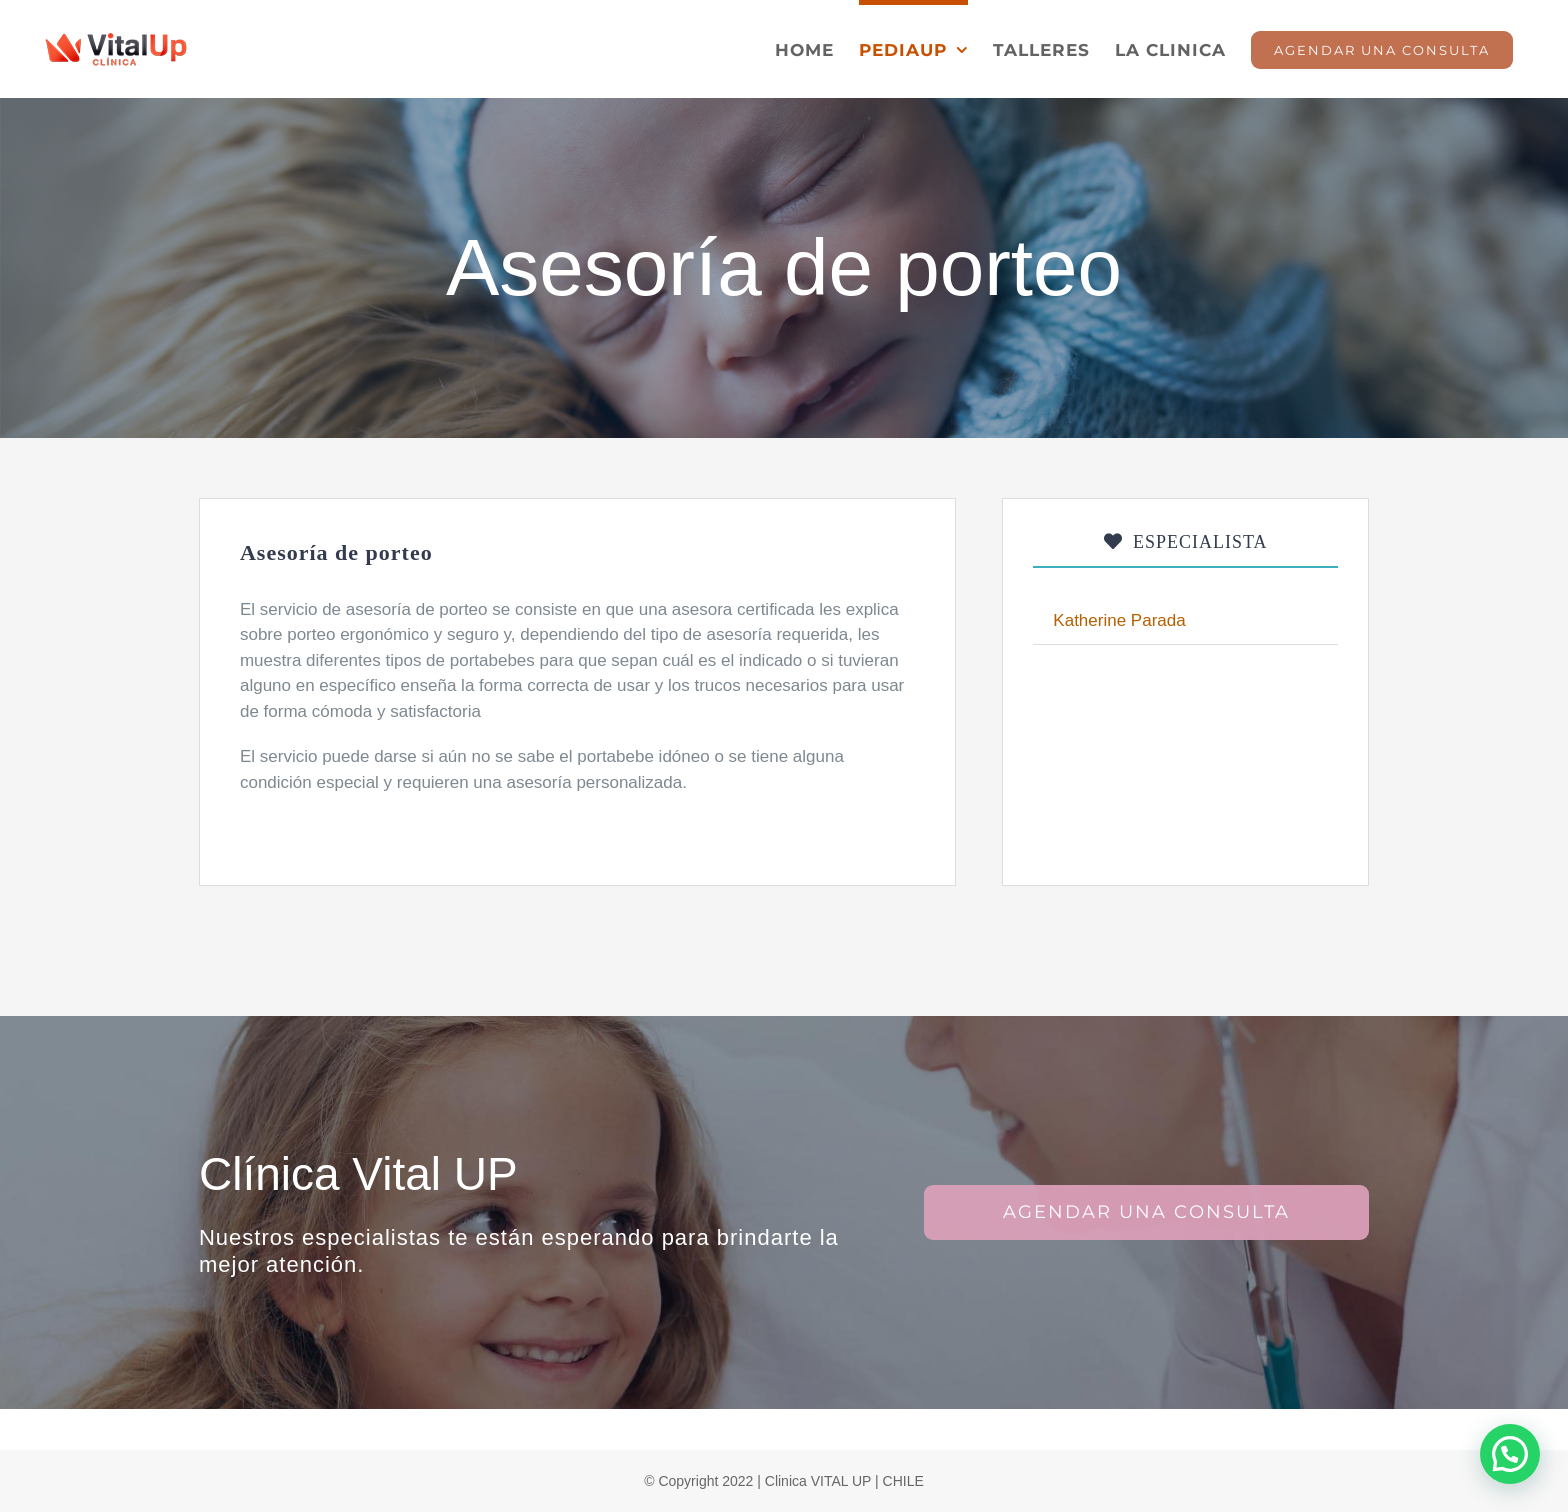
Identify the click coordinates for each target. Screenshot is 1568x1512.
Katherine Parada (1119, 620)
